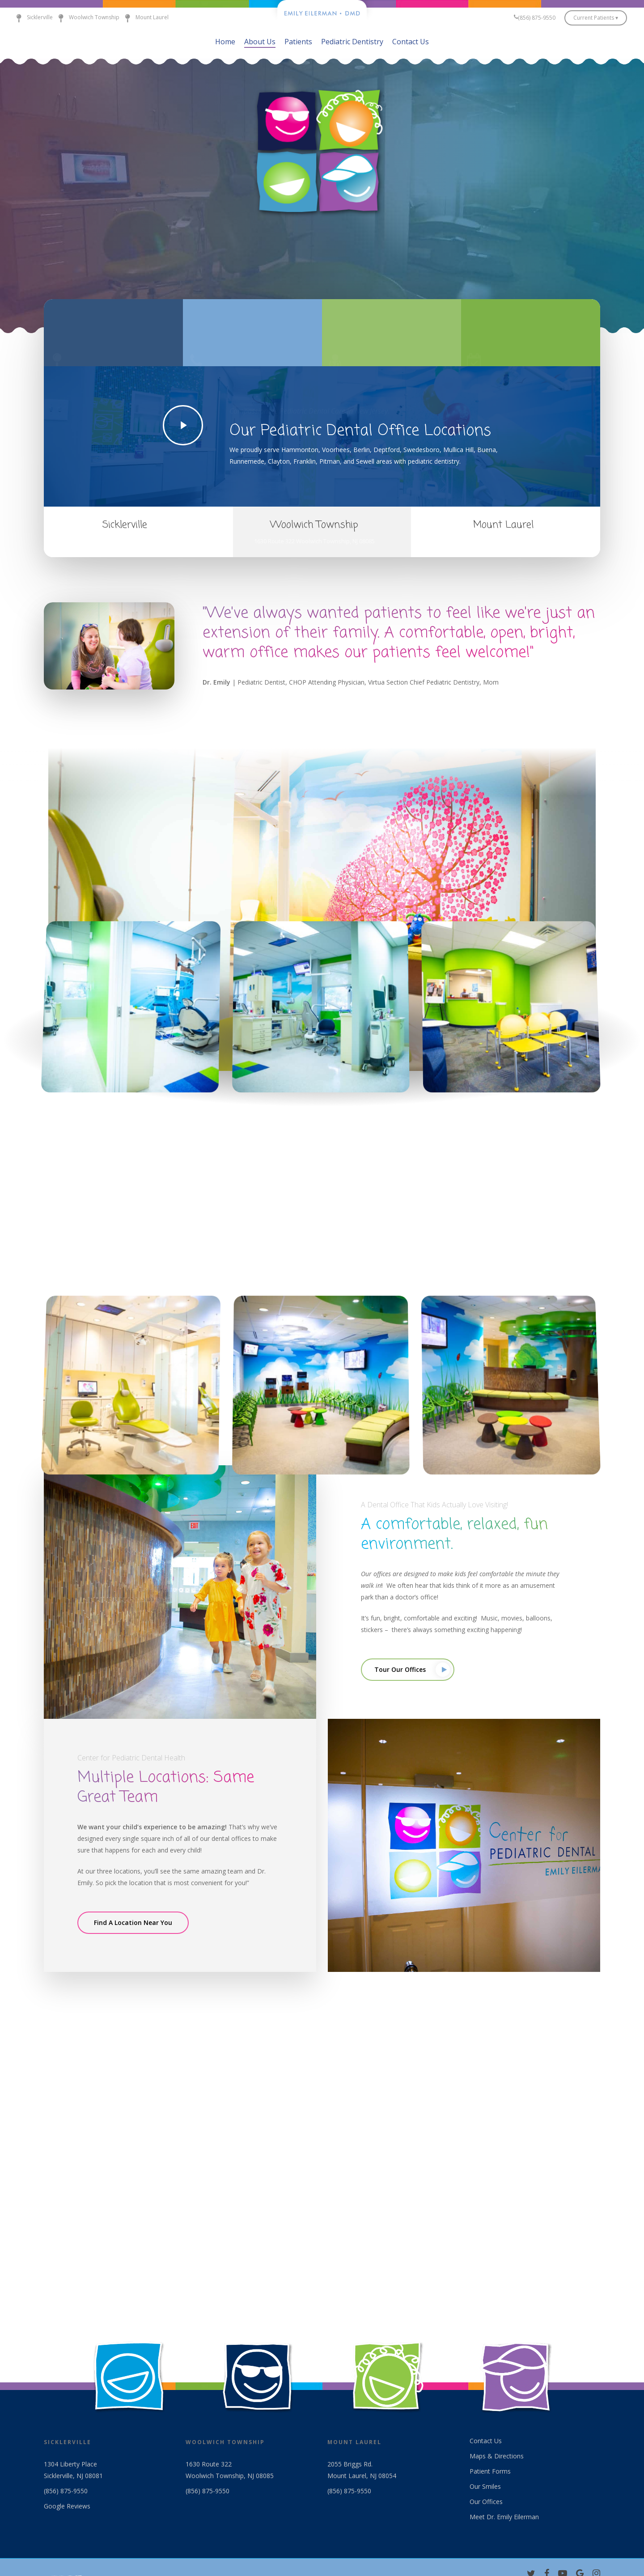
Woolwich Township (86, 18)
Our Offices (486, 2502)
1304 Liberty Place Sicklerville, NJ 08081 (125, 541)
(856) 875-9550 (66, 2491)
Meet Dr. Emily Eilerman (504, 2517)
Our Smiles (485, 2487)
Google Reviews (67, 2507)
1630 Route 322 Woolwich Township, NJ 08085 (314, 541)
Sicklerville (32, 18)
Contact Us (486, 2441)
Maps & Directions (497, 2457)
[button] (407, 1669)
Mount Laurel (144, 18)
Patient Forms (490, 2472)
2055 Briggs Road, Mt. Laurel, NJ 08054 (503, 541)
